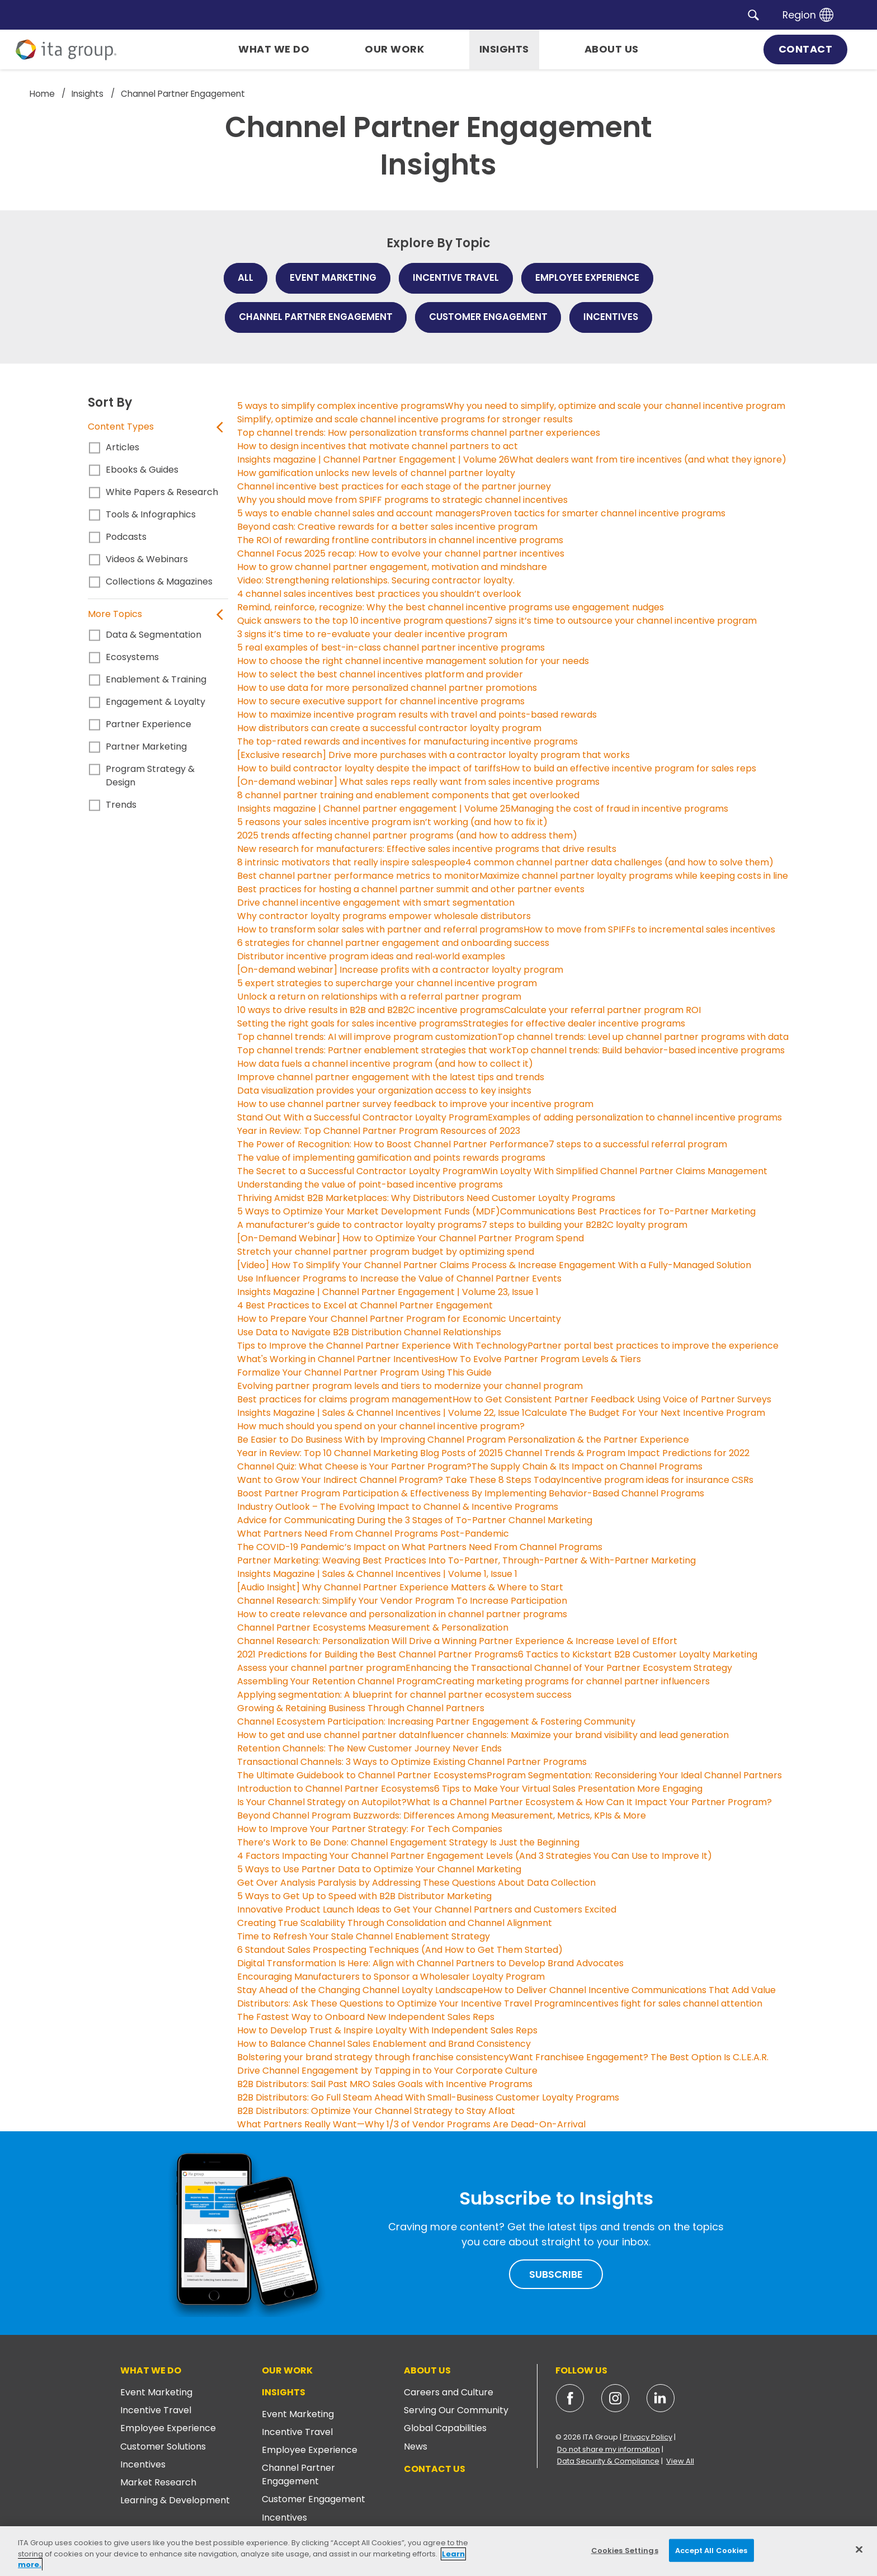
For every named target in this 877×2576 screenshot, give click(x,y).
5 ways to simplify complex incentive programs (341, 405)
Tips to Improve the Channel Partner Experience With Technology (382, 1345)
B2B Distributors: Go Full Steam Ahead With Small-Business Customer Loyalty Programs (428, 2097)
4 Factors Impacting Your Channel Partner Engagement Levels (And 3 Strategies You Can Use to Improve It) (474, 1855)
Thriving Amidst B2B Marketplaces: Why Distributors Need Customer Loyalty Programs (426, 1198)
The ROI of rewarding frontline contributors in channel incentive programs (400, 540)
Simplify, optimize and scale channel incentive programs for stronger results (405, 419)
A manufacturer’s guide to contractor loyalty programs (359, 1224)
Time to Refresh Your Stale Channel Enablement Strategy (363, 1936)
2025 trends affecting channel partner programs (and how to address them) (407, 835)
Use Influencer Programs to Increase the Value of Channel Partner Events (399, 1278)
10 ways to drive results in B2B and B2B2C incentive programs (370, 1010)
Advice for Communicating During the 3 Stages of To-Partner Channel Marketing (414, 1520)
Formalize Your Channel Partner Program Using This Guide (364, 1372)
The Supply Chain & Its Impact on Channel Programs (586, 1466)
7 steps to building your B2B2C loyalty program (584, 1224)
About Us (427, 2370)
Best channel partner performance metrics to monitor (358, 875)
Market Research (158, 2482)
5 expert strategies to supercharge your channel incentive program (387, 983)
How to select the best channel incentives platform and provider (380, 674)
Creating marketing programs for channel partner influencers (573, 1681)
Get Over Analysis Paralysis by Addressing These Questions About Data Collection (416, 1882)
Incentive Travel (155, 2410)
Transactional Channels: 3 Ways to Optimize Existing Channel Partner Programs (412, 1761)
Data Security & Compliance (608, 2461)
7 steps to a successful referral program (638, 1144)
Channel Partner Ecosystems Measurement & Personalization (372, 1627)
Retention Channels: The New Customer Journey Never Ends (369, 1748)
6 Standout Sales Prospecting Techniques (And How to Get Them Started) (400, 1949)
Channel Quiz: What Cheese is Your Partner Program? (354, 1466)
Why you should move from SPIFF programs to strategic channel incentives (402, 499)
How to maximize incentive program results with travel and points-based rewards (417, 714)
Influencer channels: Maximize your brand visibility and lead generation (574, 1735)
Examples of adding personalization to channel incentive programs (635, 1117)
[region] (438, 2551)
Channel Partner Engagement (298, 2474)
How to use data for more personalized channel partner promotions (387, 687)
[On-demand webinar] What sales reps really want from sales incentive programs (418, 781)
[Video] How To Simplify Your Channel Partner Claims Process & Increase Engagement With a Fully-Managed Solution (494, 1265)
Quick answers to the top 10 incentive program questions (362, 620)
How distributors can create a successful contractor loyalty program (389, 728)
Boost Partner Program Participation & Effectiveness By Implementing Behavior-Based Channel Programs (470, 1493)
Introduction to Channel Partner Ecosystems (335, 1788)
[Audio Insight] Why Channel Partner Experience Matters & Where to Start (400, 1587)
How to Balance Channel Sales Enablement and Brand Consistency (384, 2043)
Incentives (143, 2464)
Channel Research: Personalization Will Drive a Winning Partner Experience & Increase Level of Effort (457, 1641)
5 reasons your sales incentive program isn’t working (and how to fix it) (392, 822)
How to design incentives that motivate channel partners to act (377, 446)
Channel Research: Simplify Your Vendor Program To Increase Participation (402, 1600)
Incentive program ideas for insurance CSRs (657, 1479)
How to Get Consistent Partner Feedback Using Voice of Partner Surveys (611, 1399)
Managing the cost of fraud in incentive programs (619, 808)
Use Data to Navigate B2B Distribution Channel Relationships (369, 1332)
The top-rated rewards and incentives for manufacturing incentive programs (407, 741)
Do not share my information (608, 2449)
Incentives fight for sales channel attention (667, 2003)
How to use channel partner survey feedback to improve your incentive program (415, 1104)
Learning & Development (175, 2500)
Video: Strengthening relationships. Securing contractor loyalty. (376, 580)
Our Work (287, 2370)
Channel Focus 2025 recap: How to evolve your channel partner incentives (400, 553)
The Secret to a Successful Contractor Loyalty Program (359, 1171)
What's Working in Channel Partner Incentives (337, 1359)
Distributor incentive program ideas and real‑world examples (371, 956)
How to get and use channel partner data (328, 1735)
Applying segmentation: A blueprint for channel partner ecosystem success (404, 1694)
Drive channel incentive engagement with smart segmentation (376, 902)
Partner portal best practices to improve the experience (653, 1345)
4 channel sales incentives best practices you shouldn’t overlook (379, 593)
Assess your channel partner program (321, 1667)
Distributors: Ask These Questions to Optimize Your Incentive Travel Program (405, 2003)
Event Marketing (156, 2392)
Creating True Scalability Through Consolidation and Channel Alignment (394, 1922)
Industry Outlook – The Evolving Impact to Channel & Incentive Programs (397, 1506)
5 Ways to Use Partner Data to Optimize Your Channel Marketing (379, 1869)
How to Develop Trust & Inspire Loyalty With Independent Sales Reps (387, 2030)
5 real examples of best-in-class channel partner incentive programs (391, 647)
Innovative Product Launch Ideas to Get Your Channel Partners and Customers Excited (426, 1909)
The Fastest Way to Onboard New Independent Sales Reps (365, 2016)
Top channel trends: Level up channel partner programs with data (643, 1036)
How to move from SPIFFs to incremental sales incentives (649, 929)
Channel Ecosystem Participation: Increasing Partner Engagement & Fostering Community (436, 1721)
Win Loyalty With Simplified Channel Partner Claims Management (624, 1171)
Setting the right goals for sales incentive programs (350, 1023)
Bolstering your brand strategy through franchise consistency (373, 2057)
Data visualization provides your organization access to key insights (384, 1090)
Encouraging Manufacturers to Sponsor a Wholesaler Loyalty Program (391, 1976)
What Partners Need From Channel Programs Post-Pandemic (373, 1533)
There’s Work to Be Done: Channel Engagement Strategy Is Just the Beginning (408, 1842)
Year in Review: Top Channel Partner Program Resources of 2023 (378, 1130)
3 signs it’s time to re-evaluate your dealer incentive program (372, 634)
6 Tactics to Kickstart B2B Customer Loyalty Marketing (637, 1654)
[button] (753, 14)
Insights (283, 2392)
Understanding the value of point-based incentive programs (370, 1184)
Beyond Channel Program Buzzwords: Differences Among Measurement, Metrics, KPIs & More (441, 1815)
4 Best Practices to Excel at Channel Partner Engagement (365, 1305)
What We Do (150, 2370)
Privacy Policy (647, 2437)
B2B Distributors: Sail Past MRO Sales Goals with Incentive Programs (384, 2084)
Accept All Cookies (711, 2550)
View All (680, 2461)
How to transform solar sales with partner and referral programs (380, 929)
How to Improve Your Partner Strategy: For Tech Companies (369, 1828)
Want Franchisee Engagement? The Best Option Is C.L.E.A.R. (638, 2057)
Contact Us (434, 2468)
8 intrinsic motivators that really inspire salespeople (351, 862)
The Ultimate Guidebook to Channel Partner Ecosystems (362, 1775)
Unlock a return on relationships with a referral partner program (380, 996)
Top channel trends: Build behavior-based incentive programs (648, 1050)
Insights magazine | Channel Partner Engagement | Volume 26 (373, 459)
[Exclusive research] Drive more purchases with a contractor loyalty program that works (433, 754)
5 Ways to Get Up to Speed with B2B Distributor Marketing (364, 1896)
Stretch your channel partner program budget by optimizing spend (385, 1251)
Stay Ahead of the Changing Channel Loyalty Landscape (360, 1990)
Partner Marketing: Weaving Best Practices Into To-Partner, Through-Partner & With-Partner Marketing (466, 1560)
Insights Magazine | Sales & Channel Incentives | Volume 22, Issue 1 (381, 1412)
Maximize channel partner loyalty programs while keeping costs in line (633, 875)
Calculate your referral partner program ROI (602, 1010)
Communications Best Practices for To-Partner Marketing (628, 1211)
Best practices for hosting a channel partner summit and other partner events (410, 889)
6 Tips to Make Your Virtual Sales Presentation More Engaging (568, 1788)
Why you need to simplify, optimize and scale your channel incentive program (615, 405)
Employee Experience (168, 2428)
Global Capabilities (445, 2428)
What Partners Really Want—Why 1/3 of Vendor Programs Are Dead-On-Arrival (411, 2124)
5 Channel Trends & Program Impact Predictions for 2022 (623, 1453)
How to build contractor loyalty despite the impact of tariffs (369, 768)
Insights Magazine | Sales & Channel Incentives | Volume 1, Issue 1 (377, 1573)
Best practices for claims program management (344, 1399)
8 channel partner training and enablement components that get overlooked (408, 795)
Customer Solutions (163, 2446)
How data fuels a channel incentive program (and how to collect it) (385, 1063)
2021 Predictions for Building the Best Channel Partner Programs (377, 1654)
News (415, 2446)
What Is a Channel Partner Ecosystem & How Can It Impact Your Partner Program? (589, 1802)
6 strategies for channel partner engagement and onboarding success (393, 942)
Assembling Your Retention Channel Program (336, 1681)
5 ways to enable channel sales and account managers (358, 513)
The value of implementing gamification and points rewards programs (391, 1157)
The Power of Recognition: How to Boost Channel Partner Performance (393, 1144)
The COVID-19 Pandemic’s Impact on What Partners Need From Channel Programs (419, 1547)
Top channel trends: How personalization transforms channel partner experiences (418, 432)
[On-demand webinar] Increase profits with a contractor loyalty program (400, 969)
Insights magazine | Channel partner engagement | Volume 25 (374, 808)
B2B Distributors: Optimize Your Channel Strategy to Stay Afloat (376, 2110)
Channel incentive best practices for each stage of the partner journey (394, 486)
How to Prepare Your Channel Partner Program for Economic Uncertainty (399, 1318)
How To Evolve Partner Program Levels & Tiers (539, 1359)
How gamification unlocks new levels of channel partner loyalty (376, 473)
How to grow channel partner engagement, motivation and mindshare (392, 567)
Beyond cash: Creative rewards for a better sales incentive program (387, 526)
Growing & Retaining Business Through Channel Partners (360, 1708)
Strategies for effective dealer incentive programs (574, 1023)
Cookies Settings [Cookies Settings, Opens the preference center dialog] (624, 2550)
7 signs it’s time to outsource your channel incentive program (622, 620)
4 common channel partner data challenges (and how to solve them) (619, 862)
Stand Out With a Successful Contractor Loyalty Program (362, 1117)
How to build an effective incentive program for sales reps (628, 768)
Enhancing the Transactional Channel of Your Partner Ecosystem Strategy (569, 1667)
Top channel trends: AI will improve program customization (367, 1036)
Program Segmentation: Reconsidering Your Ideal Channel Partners (634, 1775)
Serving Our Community (456, 2410)
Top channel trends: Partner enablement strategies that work (374, 1050)
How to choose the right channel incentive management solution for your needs (413, 660)
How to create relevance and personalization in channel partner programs (402, 1614)
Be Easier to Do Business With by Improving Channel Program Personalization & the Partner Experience (463, 1439)
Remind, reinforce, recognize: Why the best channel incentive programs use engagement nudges (450, 607)
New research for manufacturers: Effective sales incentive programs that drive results (426, 848)
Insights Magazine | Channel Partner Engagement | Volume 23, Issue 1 (388, 1291)
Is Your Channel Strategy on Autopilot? (322, 1802)
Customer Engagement (313, 2499)
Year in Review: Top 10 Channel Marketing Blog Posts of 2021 (367, 1453)
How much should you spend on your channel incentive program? (381, 1426)
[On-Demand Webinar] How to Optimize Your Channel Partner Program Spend (410, 1238)
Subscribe (556, 2274)
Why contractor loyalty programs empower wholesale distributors (384, 916)
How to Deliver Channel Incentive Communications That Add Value (629, 1990)
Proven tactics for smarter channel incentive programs (602, 513)
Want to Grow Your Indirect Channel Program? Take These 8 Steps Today (399, 1479)
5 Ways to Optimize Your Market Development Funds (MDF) (368, 1211)
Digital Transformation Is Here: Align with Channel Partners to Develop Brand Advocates (430, 1963)
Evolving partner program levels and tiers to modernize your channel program (410, 1385)
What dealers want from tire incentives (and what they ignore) (648, 459)
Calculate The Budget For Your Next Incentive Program (645, 1412)
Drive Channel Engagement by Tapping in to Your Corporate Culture (387, 2070)
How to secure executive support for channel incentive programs (381, 701)
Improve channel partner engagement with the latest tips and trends (390, 1077)
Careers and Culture (448, 2392)
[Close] (859, 2549)
